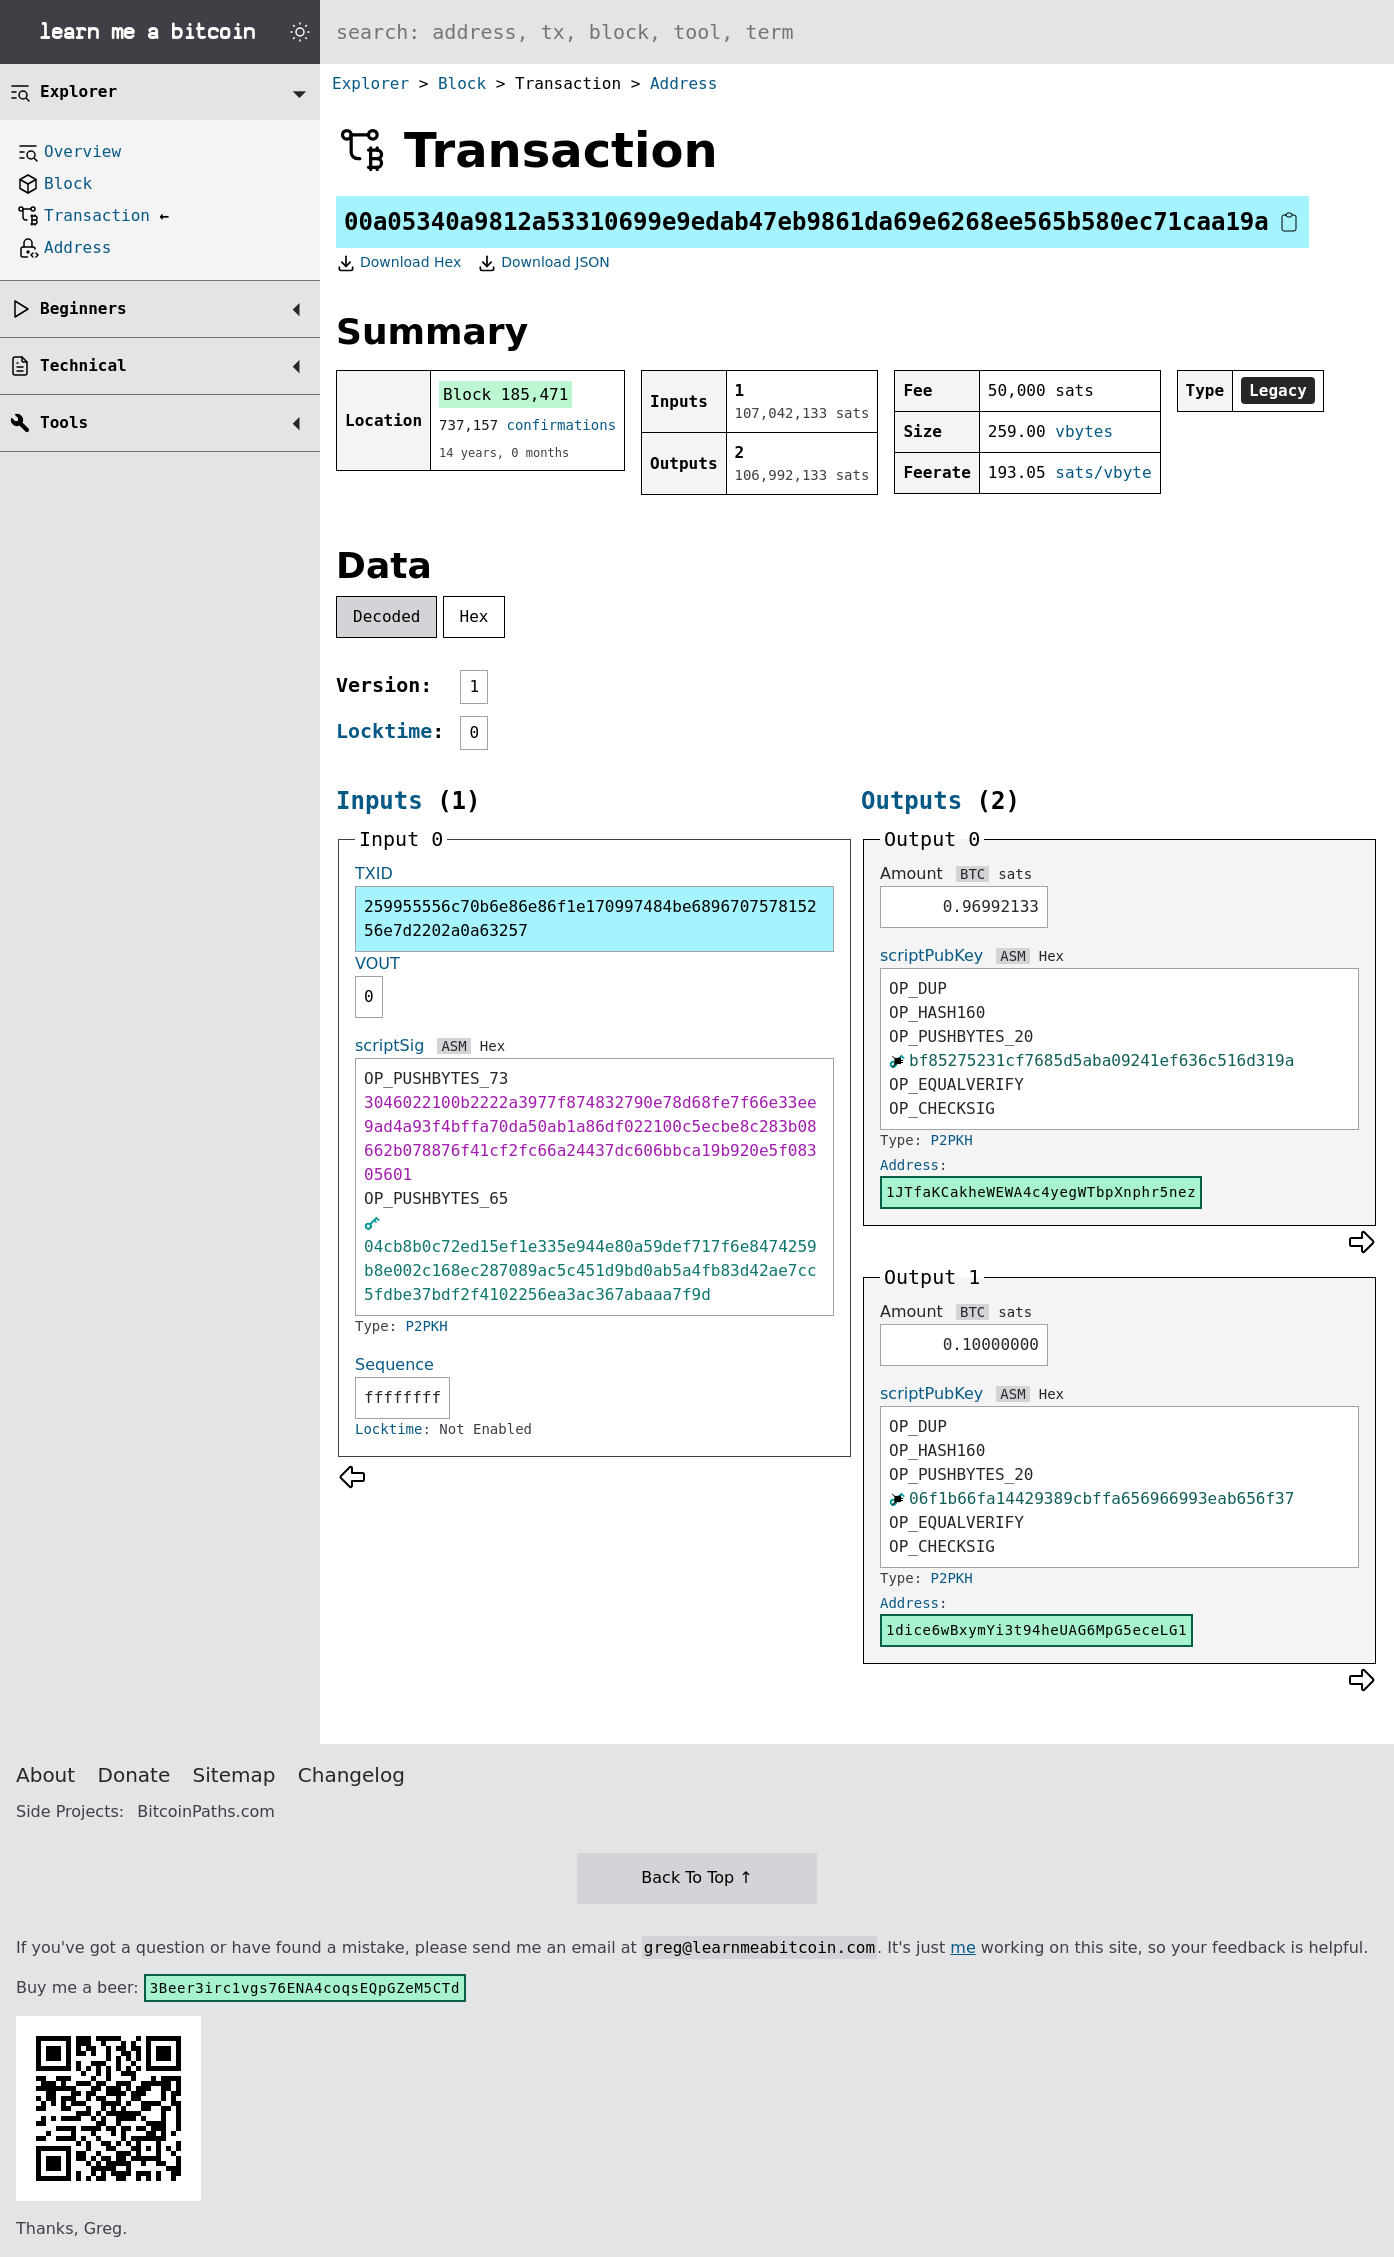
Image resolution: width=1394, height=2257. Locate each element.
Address (683, 83)
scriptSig (389, 1045)
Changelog (351, 1775)
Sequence (394, 1364)
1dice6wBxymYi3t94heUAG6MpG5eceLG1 (1036, 1630)
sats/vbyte (1103, 472)
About (45, 1775)
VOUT (377, 963)
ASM (453, 1046)
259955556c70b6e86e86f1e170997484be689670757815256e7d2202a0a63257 (590, 918)
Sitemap (234, 1775)
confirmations (562, 425)
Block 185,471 (505, 394)
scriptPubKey (931, 955)
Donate (134, 1775)
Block (462, 83)
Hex (474, 616)
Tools (64, 422)
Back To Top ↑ (696, 1877)
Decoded (386, 616)
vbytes (1084, 431)
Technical (83, 365)
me (962, 1947)
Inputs (379, 801)
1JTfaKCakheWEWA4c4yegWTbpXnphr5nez (1041, 1192)
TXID (374, 873)
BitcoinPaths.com (206, 1811)
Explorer (370, 83)
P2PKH (427, 1326)
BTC (972, 874)
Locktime (384, 731)
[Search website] (857, 32)
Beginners (83, 308)
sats (1015, 874)
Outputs (911, 801)
